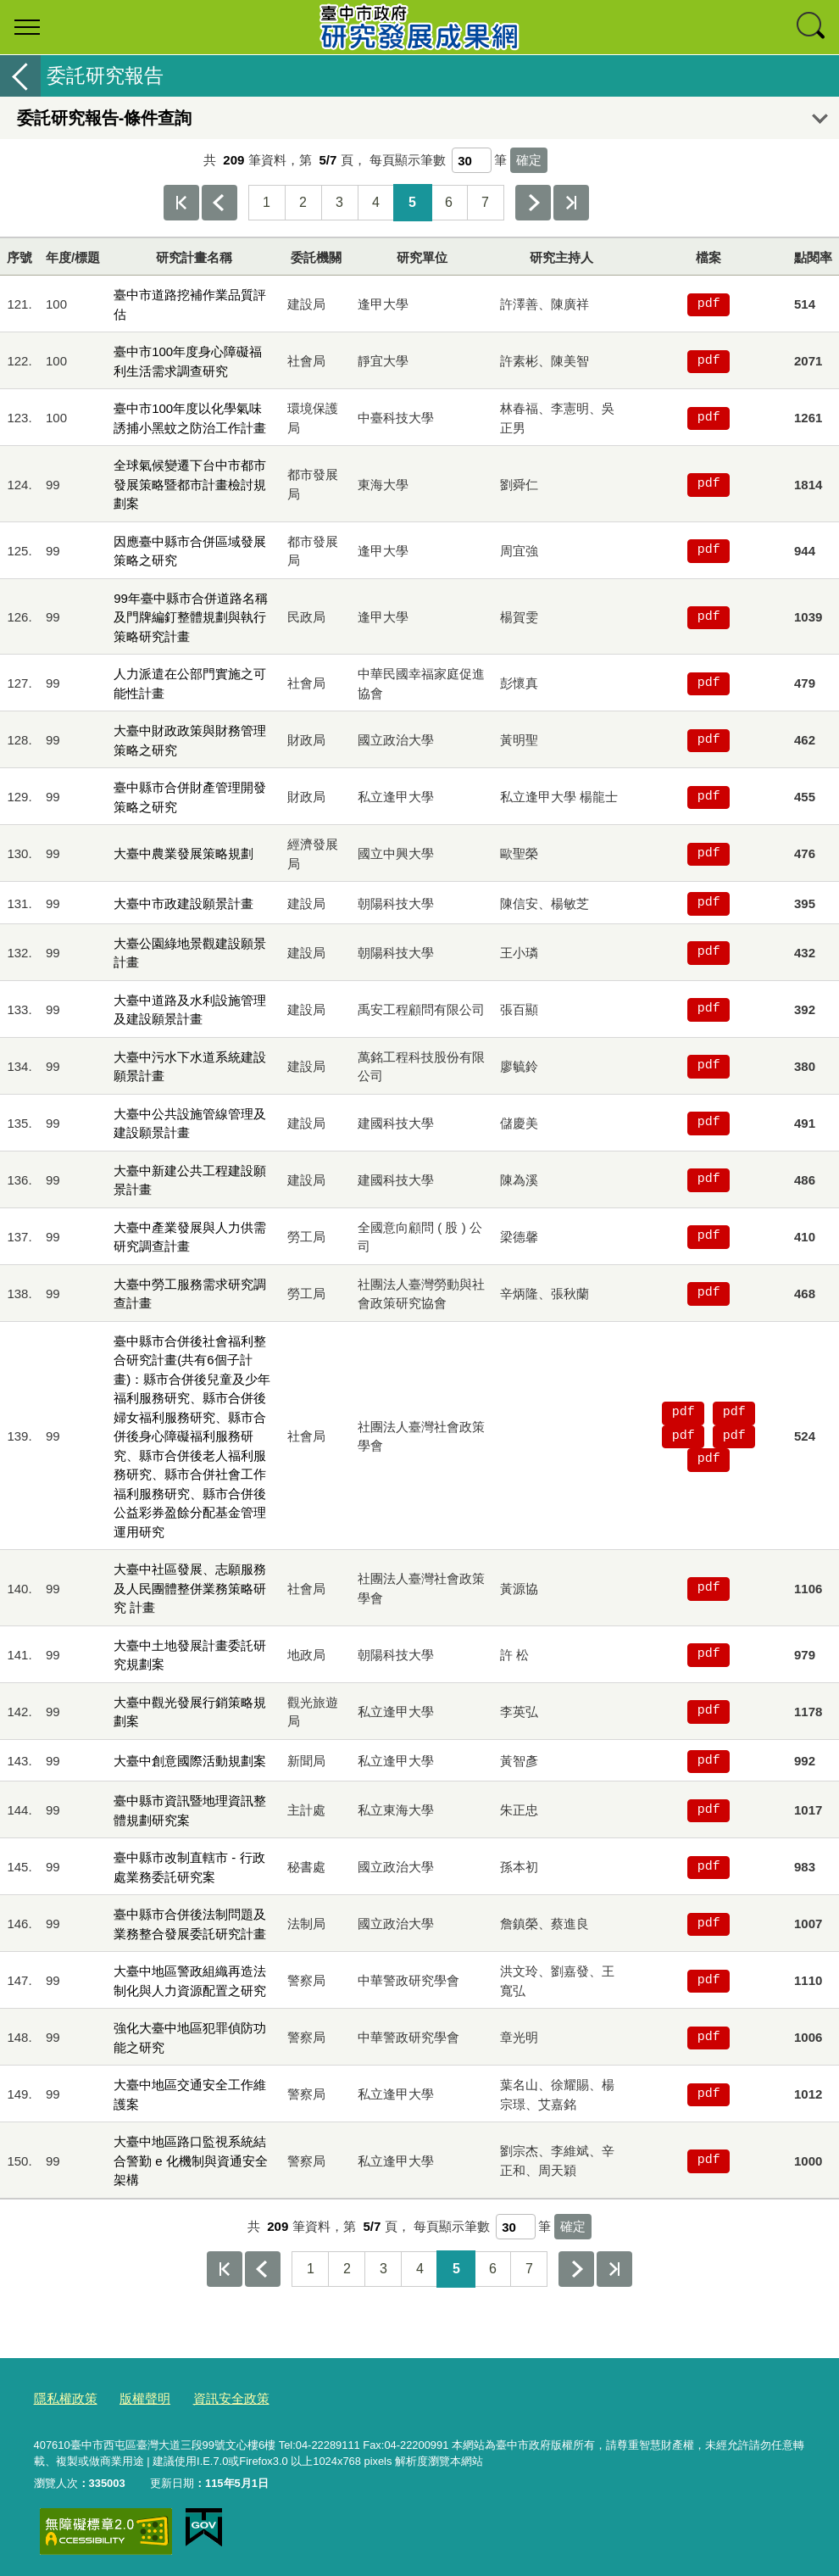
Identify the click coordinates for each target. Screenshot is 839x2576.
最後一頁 (571, 202)
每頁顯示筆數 (407, 160)
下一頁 (533, 202)
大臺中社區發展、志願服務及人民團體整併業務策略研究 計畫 (190, 1588)
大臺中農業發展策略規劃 (183, 853)
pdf (708, 304)
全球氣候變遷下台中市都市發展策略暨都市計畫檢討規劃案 (190, 484)
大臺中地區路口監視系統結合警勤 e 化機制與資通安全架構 (191, 2160)
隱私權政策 (61, 2395)
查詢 (812, 27)
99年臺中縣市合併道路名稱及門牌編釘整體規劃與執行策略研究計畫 (191, 617)
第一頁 (181, 202)
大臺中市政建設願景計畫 (183, 903)
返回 (20, 76)
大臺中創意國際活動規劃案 (190, 1761)
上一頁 (219, 202)
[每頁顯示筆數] (472, 160)
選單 (27, 27)
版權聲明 (133, 2395)
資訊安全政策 (211, 2395)
